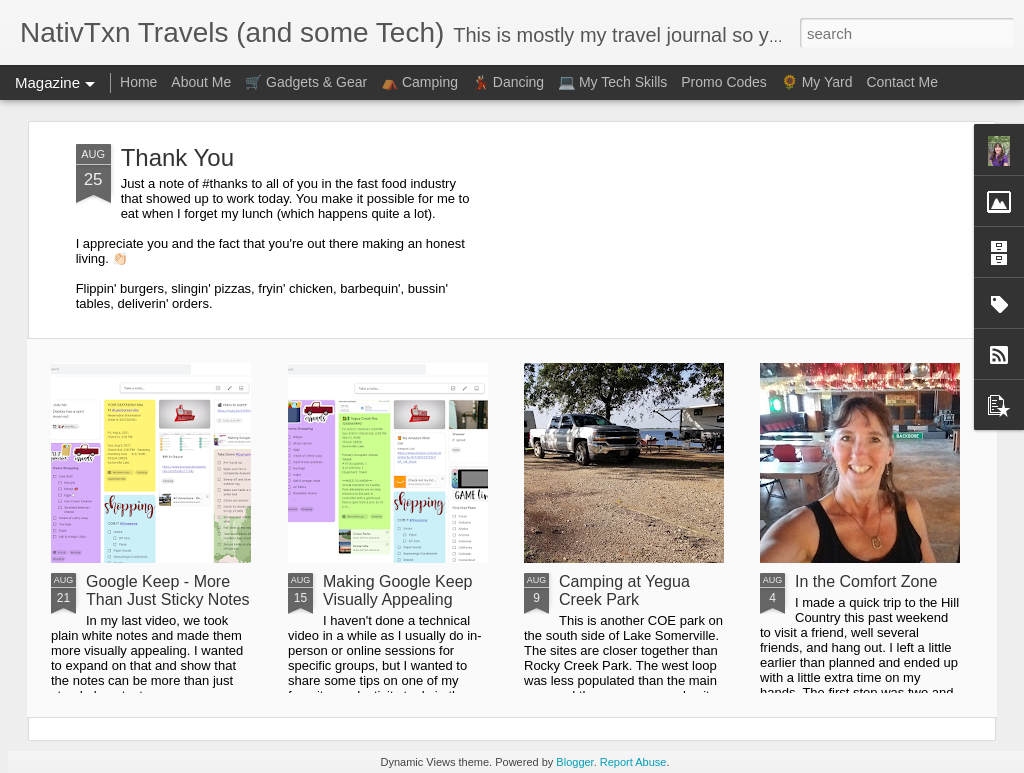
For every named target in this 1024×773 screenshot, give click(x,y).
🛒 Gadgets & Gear (306, 82)
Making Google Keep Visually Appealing (397, 590)
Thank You (177, 157)
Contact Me (902, 82)
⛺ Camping (419, 82)
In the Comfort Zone (866, 581)
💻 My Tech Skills (612, 82)
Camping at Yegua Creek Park (624, 590)
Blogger (574, 762)
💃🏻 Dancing (508, 82)
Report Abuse (633, 762)
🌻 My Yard (817, 82)
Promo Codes (724, 82)
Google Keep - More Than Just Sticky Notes (168, 590)
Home (138, 82)
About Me (201, 82)
